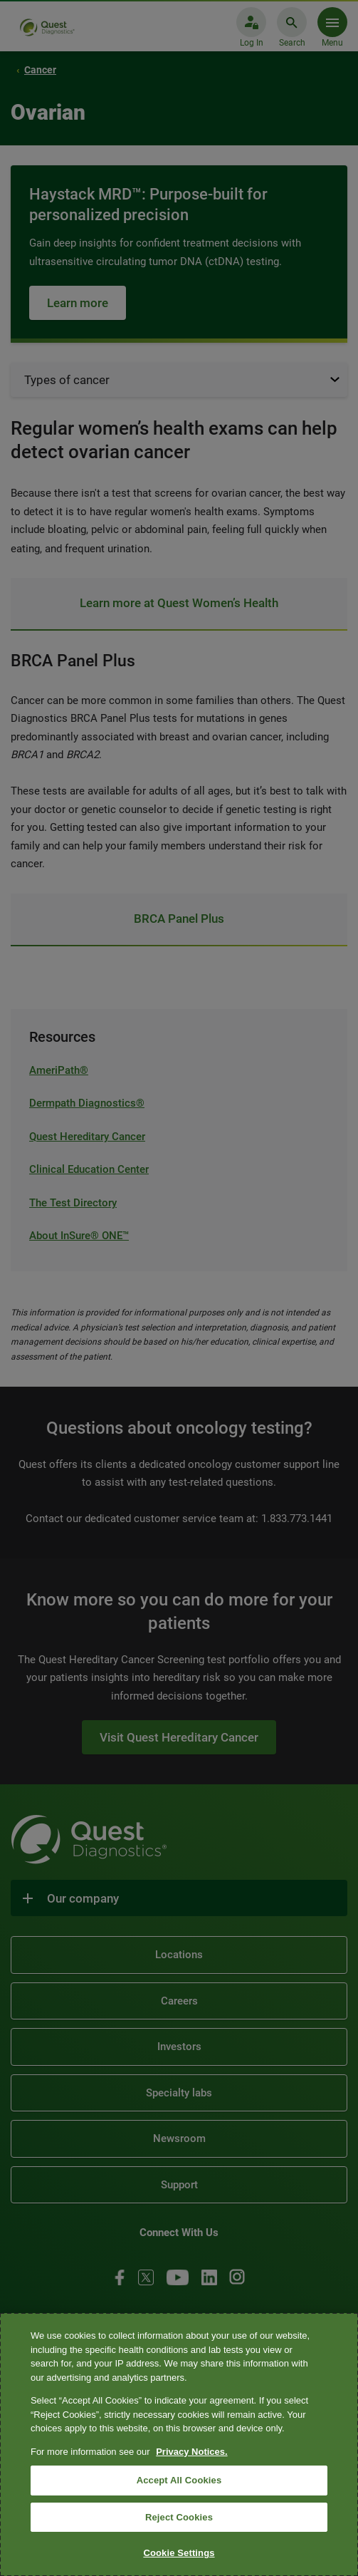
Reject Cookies (179, 2517)
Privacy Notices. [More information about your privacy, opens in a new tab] (191, 2451)
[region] (179, 2444)
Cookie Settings (178, 2552)
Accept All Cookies (179, 2480)
